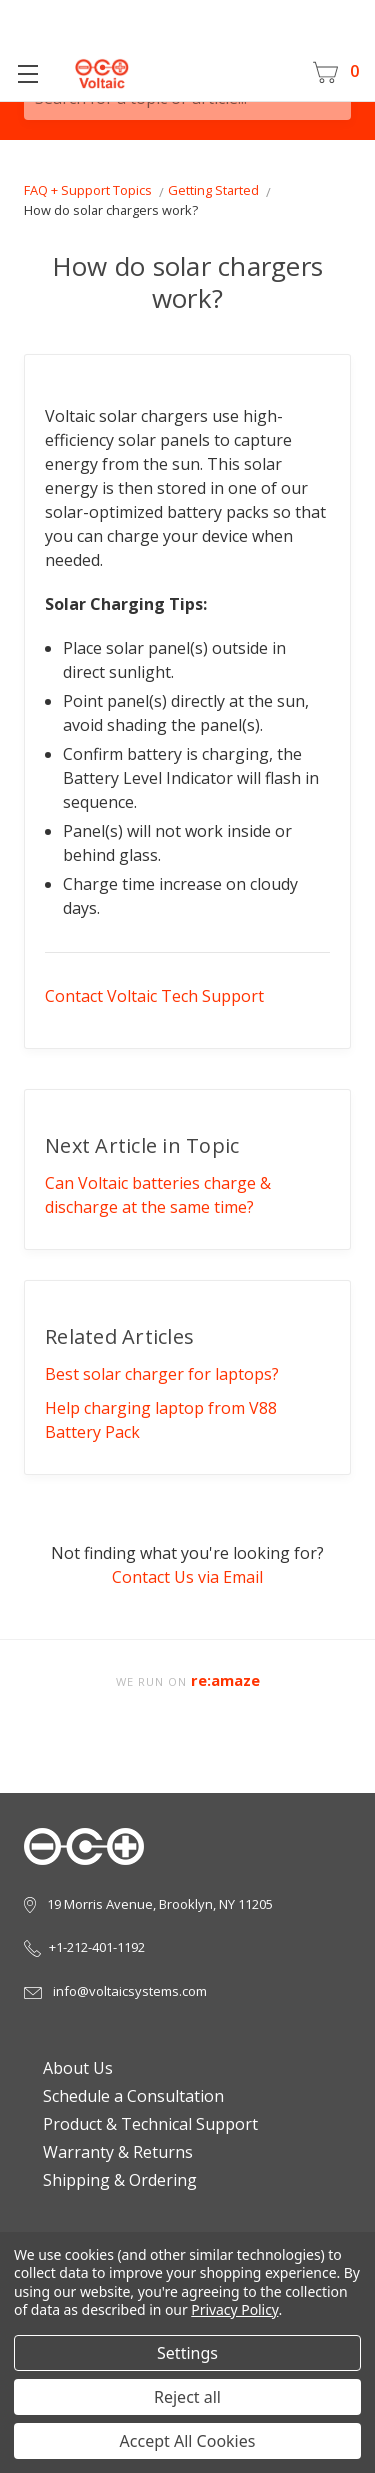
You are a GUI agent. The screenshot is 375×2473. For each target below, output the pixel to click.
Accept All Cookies (188, 2441)
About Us (71, 2068)
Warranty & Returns (111, 2152)
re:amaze (225, 1680)
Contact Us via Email (187, 1577)
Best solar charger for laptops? (162, 1374)
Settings (187, 2353)
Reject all (187, 2397)
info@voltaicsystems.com (115, 1991)
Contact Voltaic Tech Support (154, 996)
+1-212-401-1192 (84, 1947)
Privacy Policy (234, 2309)
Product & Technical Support (144, 2124)
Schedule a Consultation (127, 2096)
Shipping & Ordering (113, 2180)
